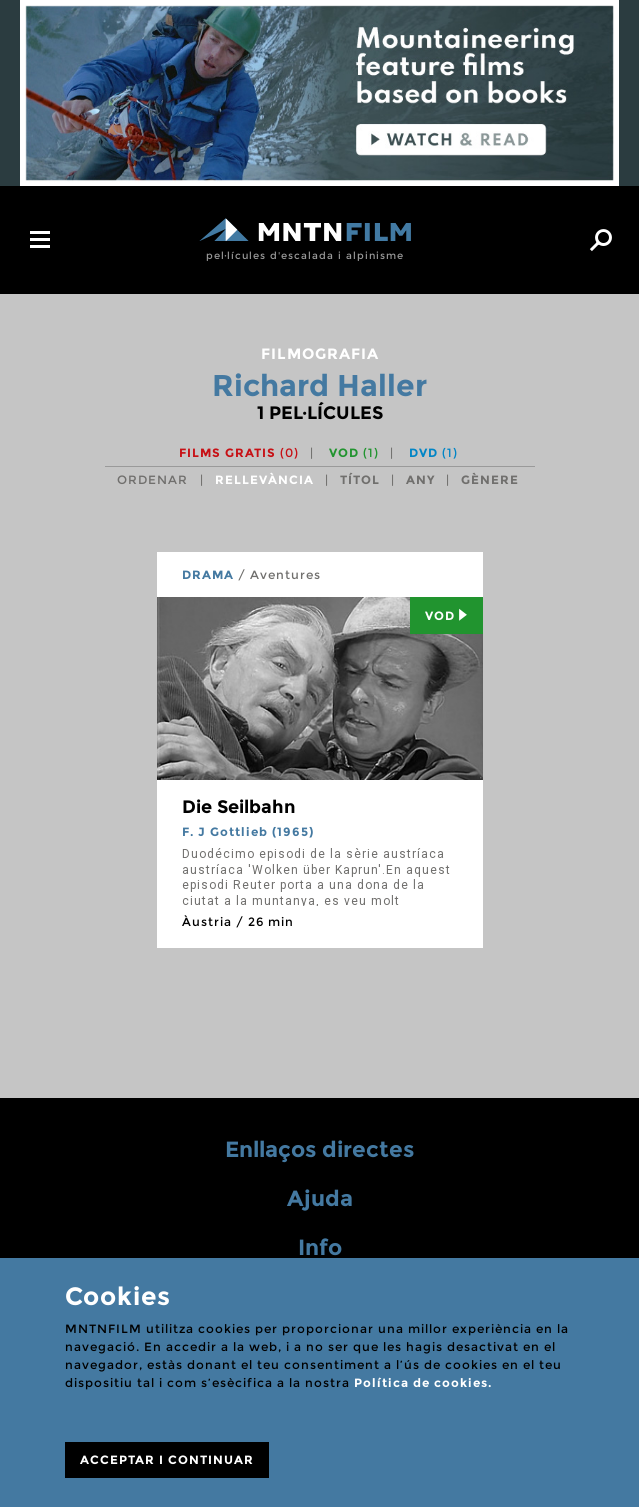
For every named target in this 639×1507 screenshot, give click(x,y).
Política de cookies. (423, 1382)
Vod (446, 615)
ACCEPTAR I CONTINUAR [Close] (167, 1459)
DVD (433, 452)
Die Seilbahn (239, 807)
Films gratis (239, 452)
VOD (354, 452)
